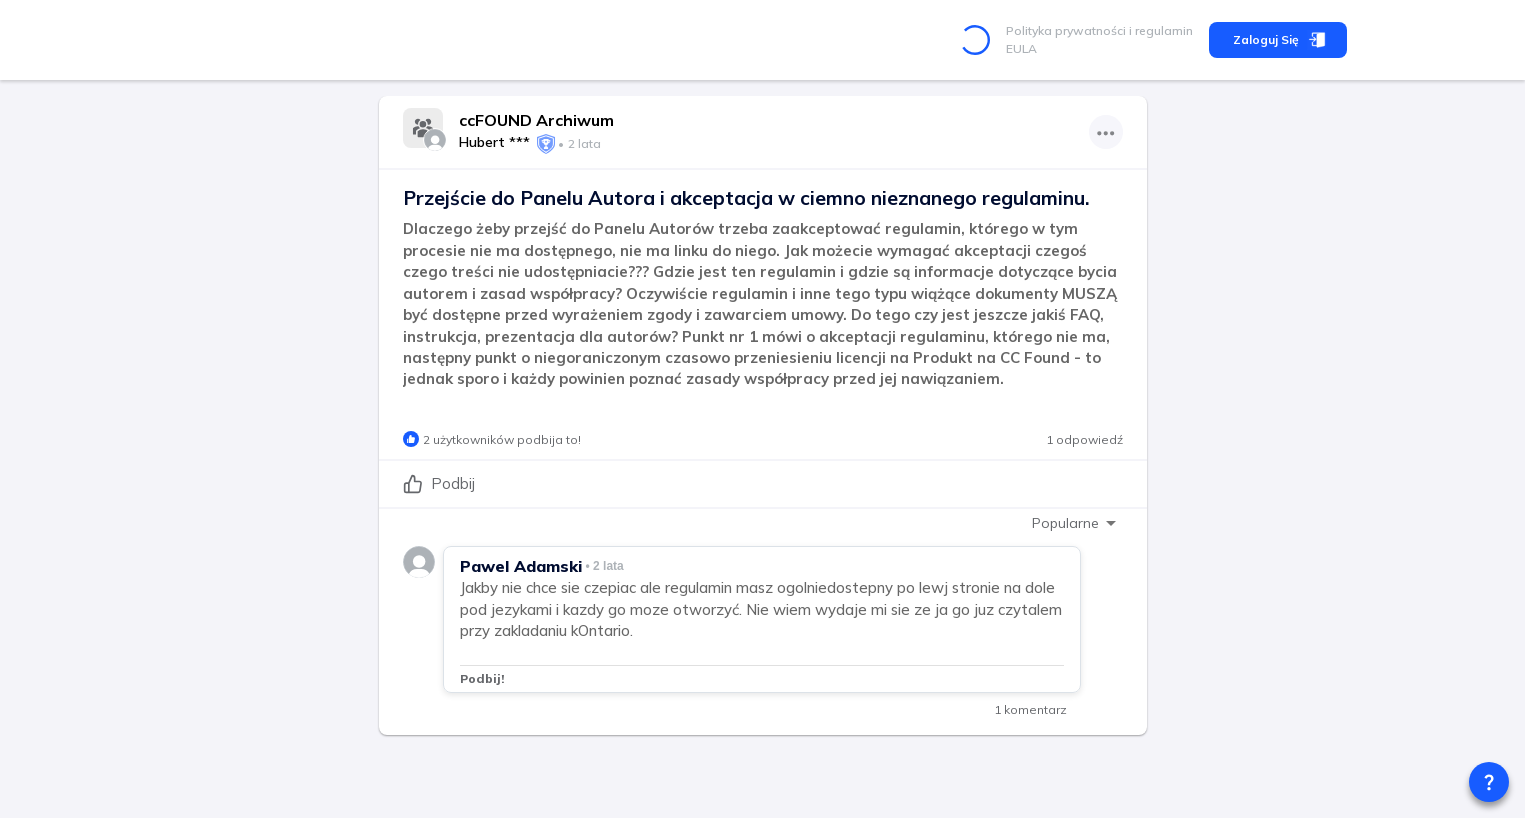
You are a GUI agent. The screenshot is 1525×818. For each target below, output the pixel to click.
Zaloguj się (1278, 40)
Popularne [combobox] (1065, 523)
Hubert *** (494, 142)
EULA (1021, 48)
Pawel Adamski (521, 566)
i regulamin (1159, 30)
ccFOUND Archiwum (536, 120)
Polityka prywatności (1066, 30)
